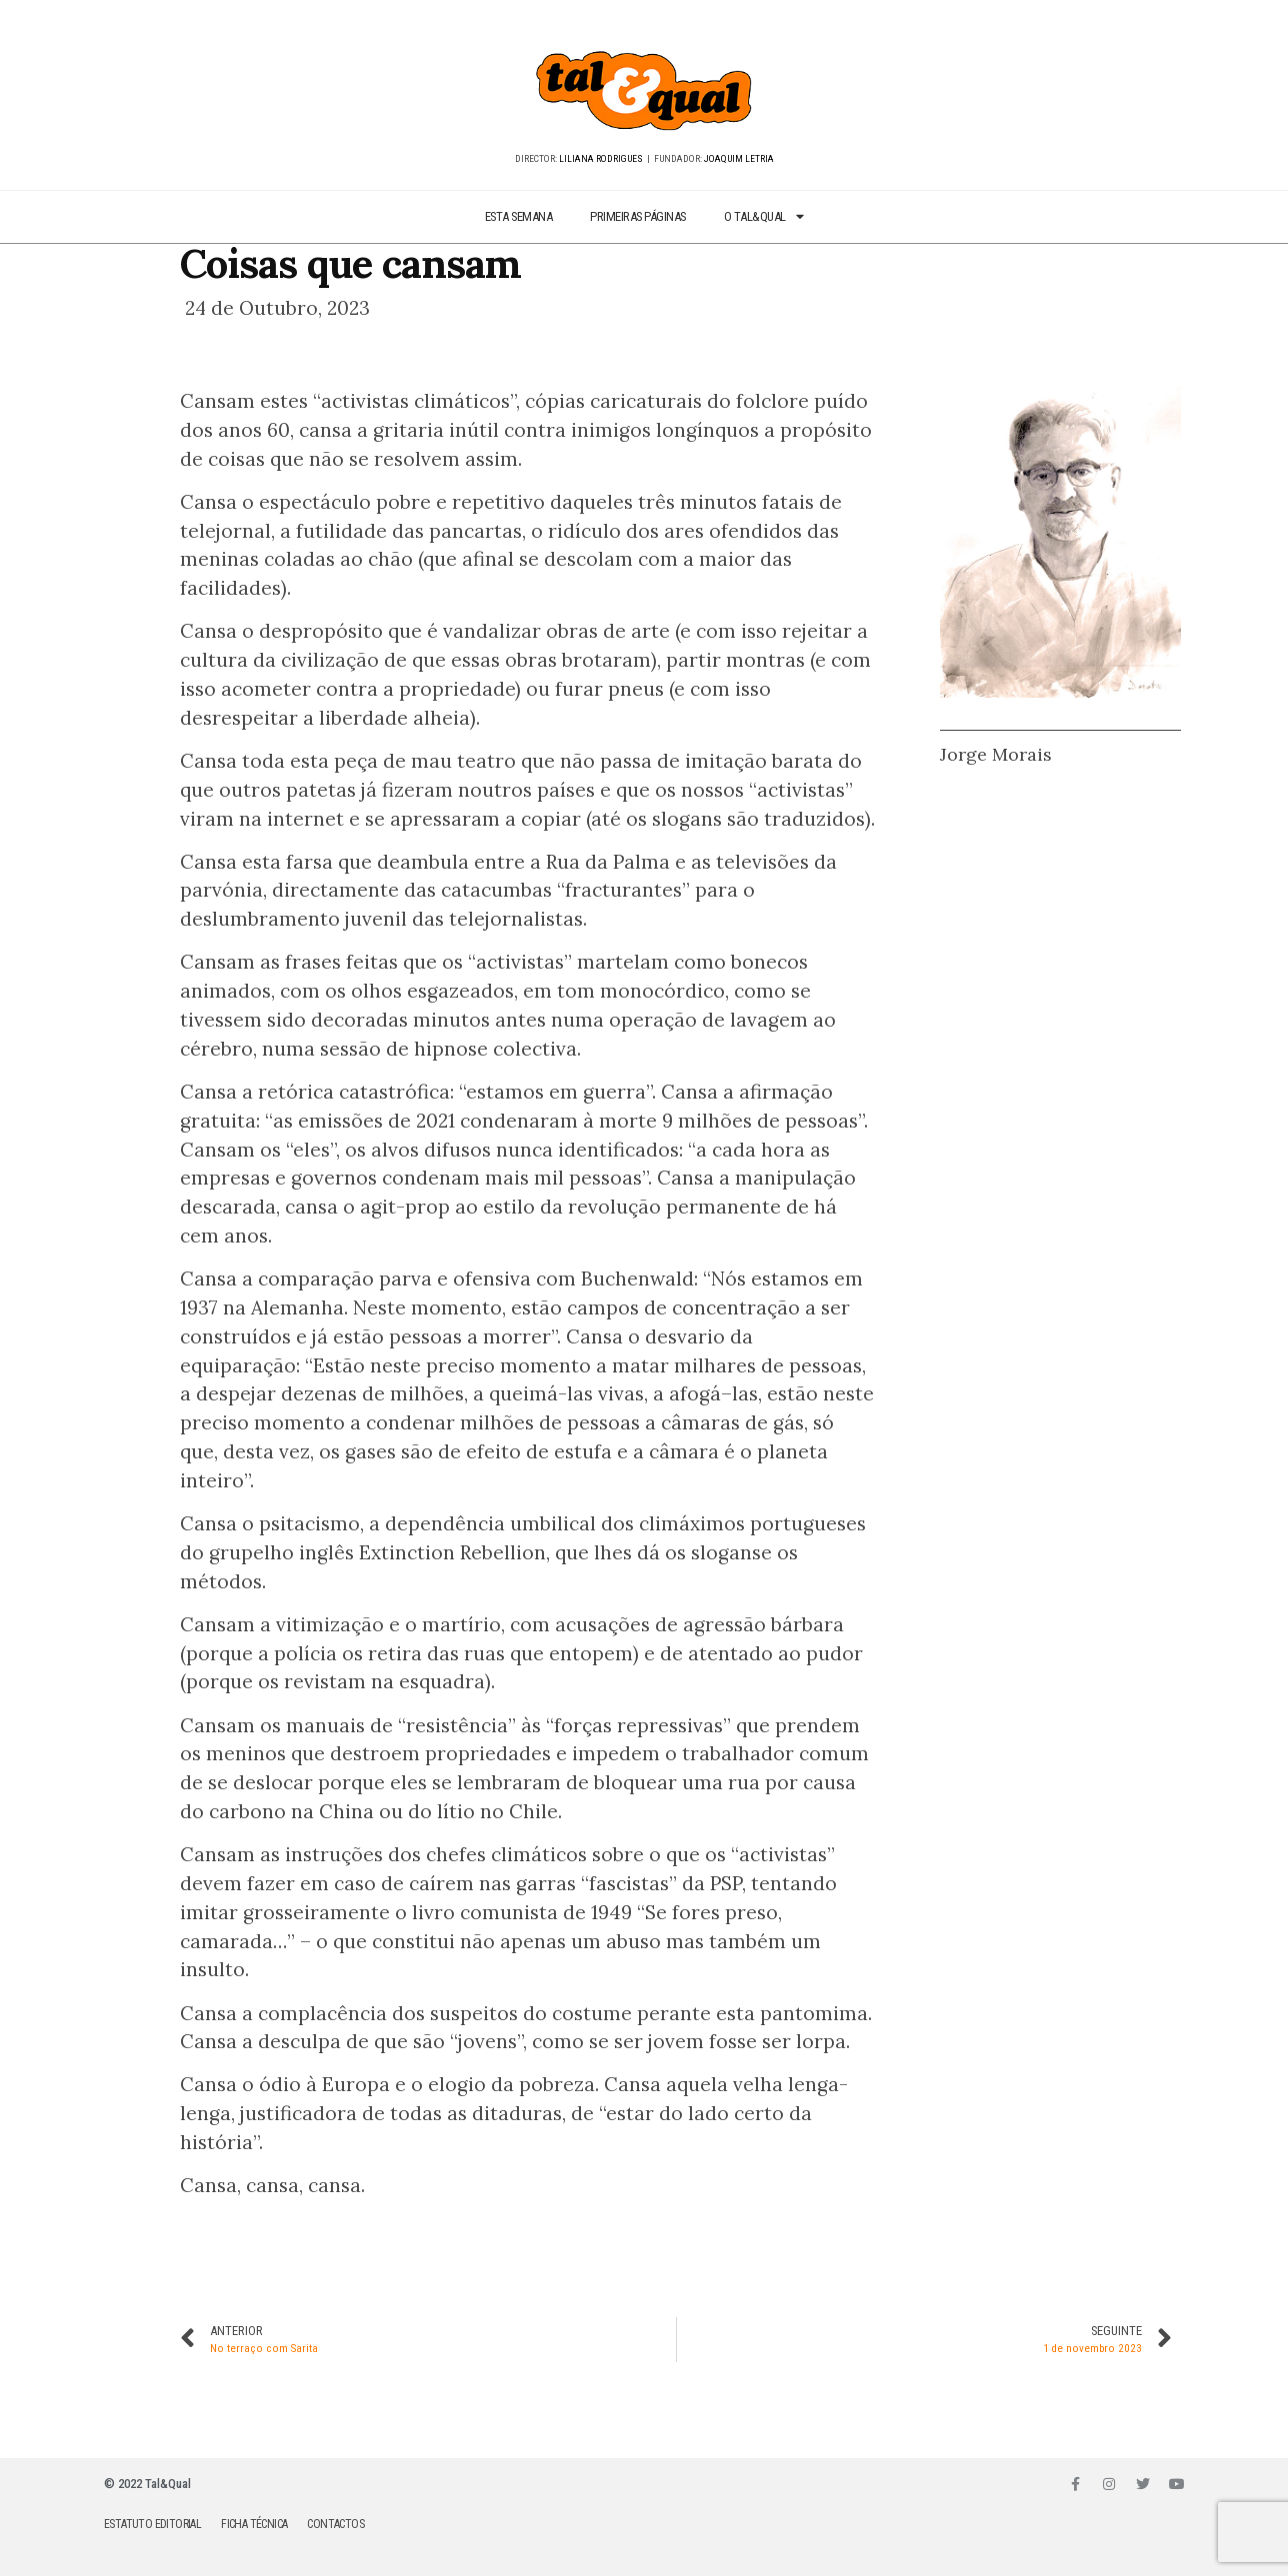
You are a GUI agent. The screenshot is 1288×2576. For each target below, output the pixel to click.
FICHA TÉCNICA (254, 2524)
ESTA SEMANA (519, 216)
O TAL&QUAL (764, 217)
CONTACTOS (335, 2524)
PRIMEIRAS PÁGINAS (638, 216)
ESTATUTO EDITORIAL (152, 2524)
